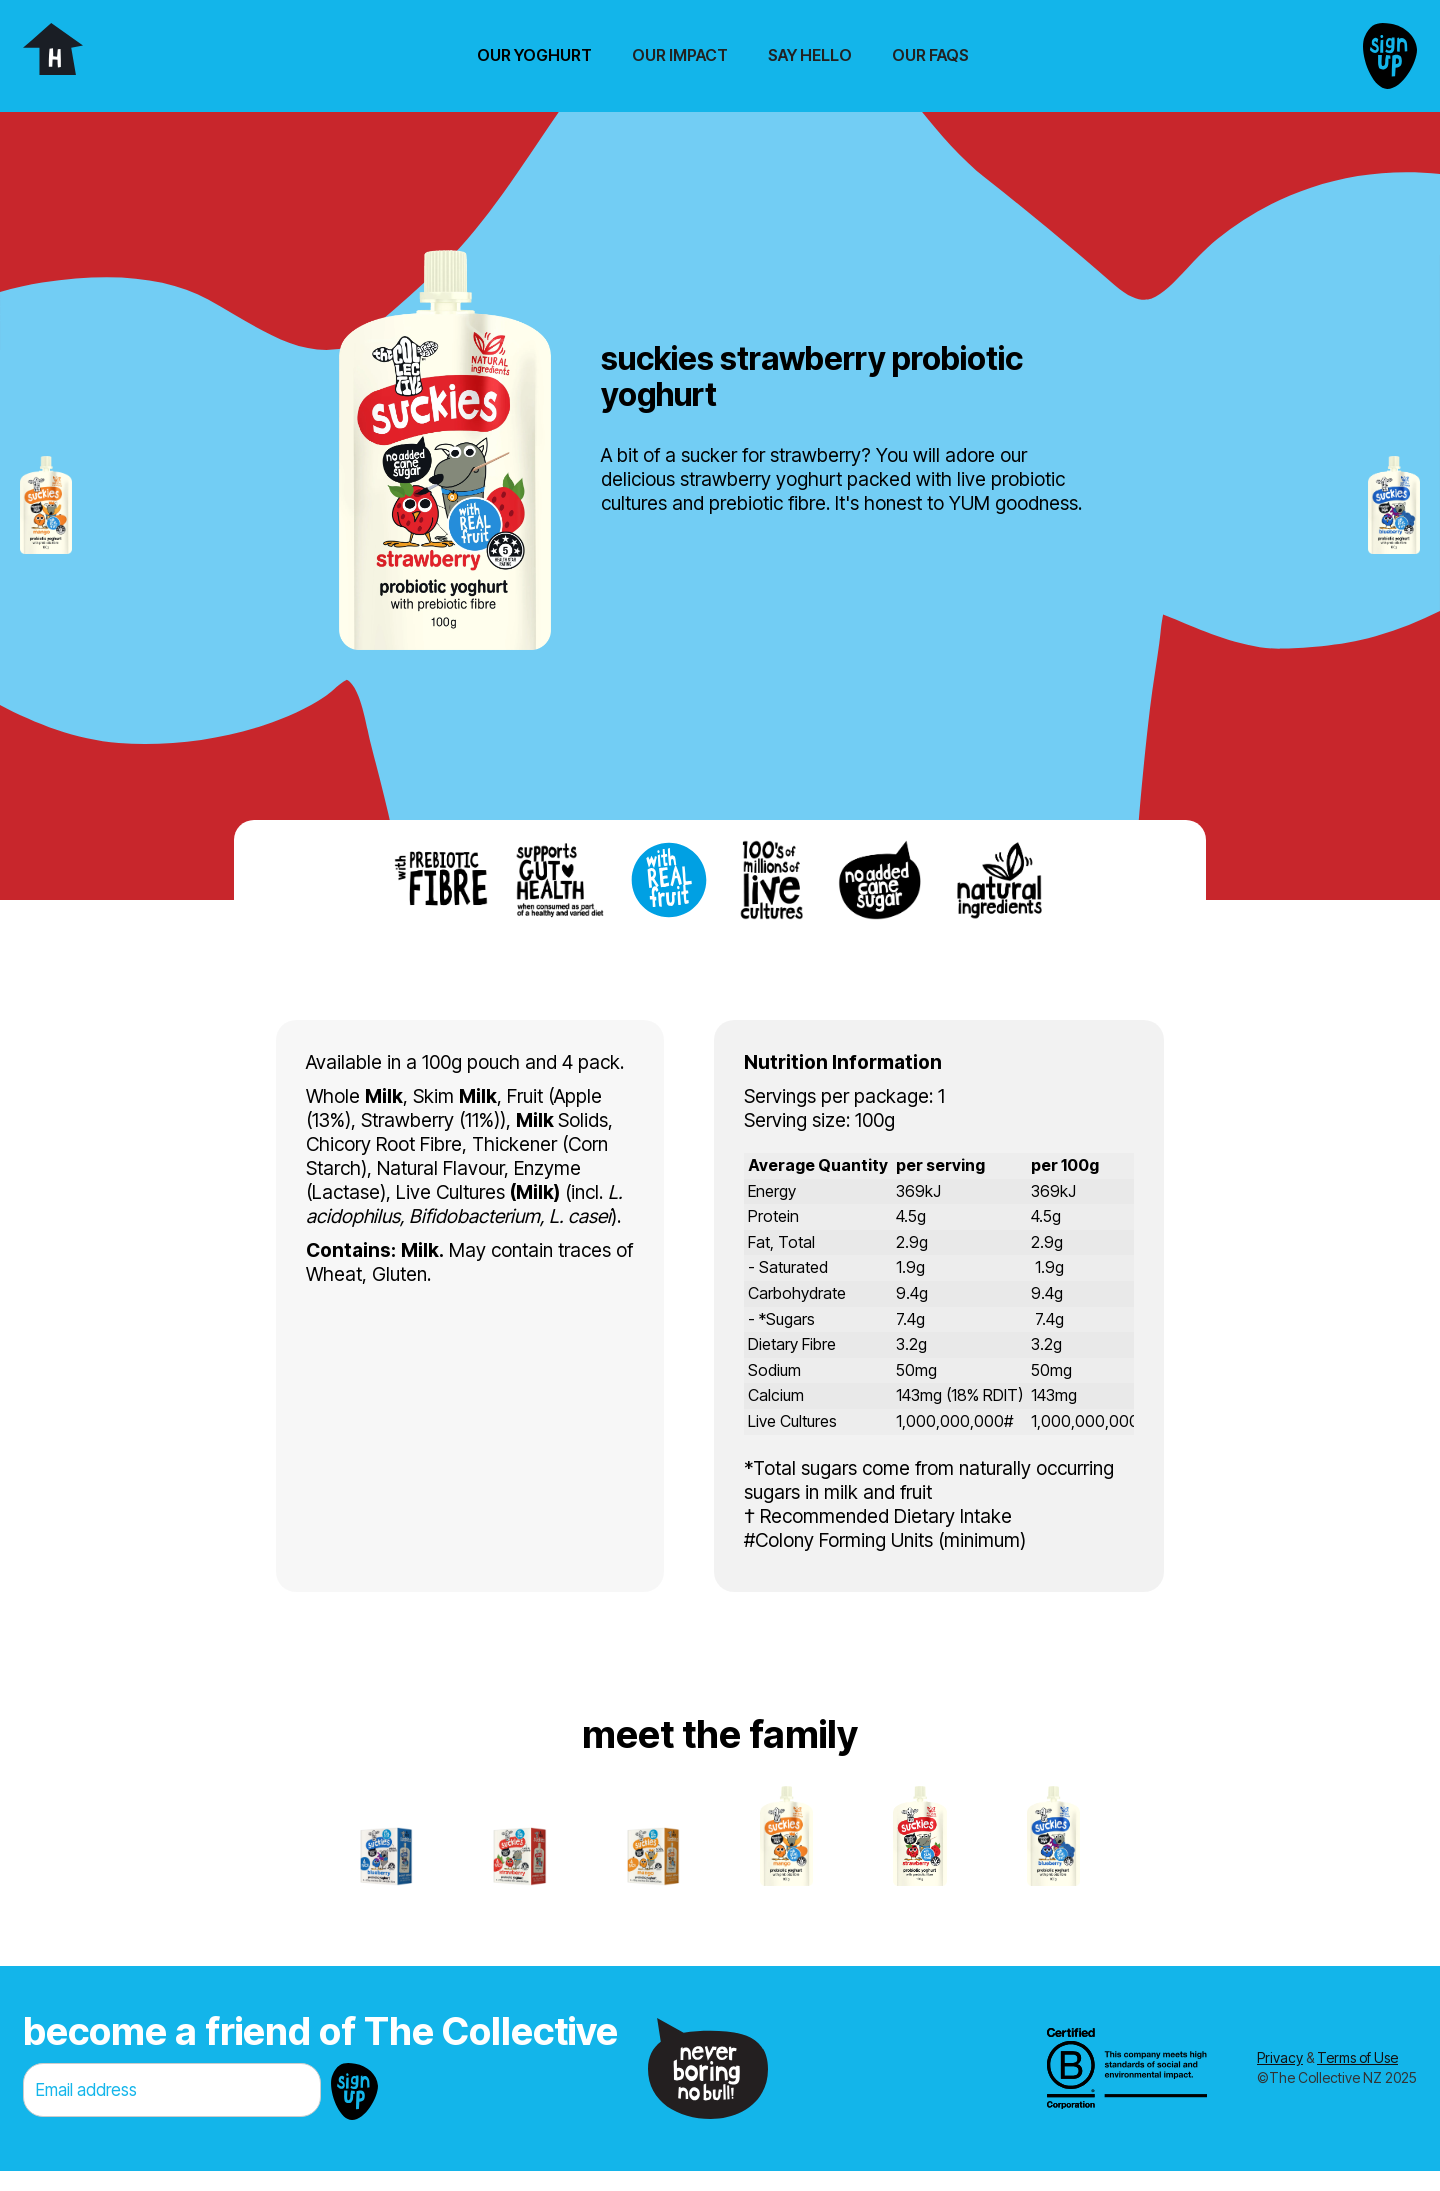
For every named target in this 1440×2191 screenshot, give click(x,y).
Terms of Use (1357, 2057)
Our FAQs (930, 55)
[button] (534, 55)
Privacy (1280, 2057)
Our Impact (680, 55)
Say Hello (810, 55)
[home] (53, 49)
